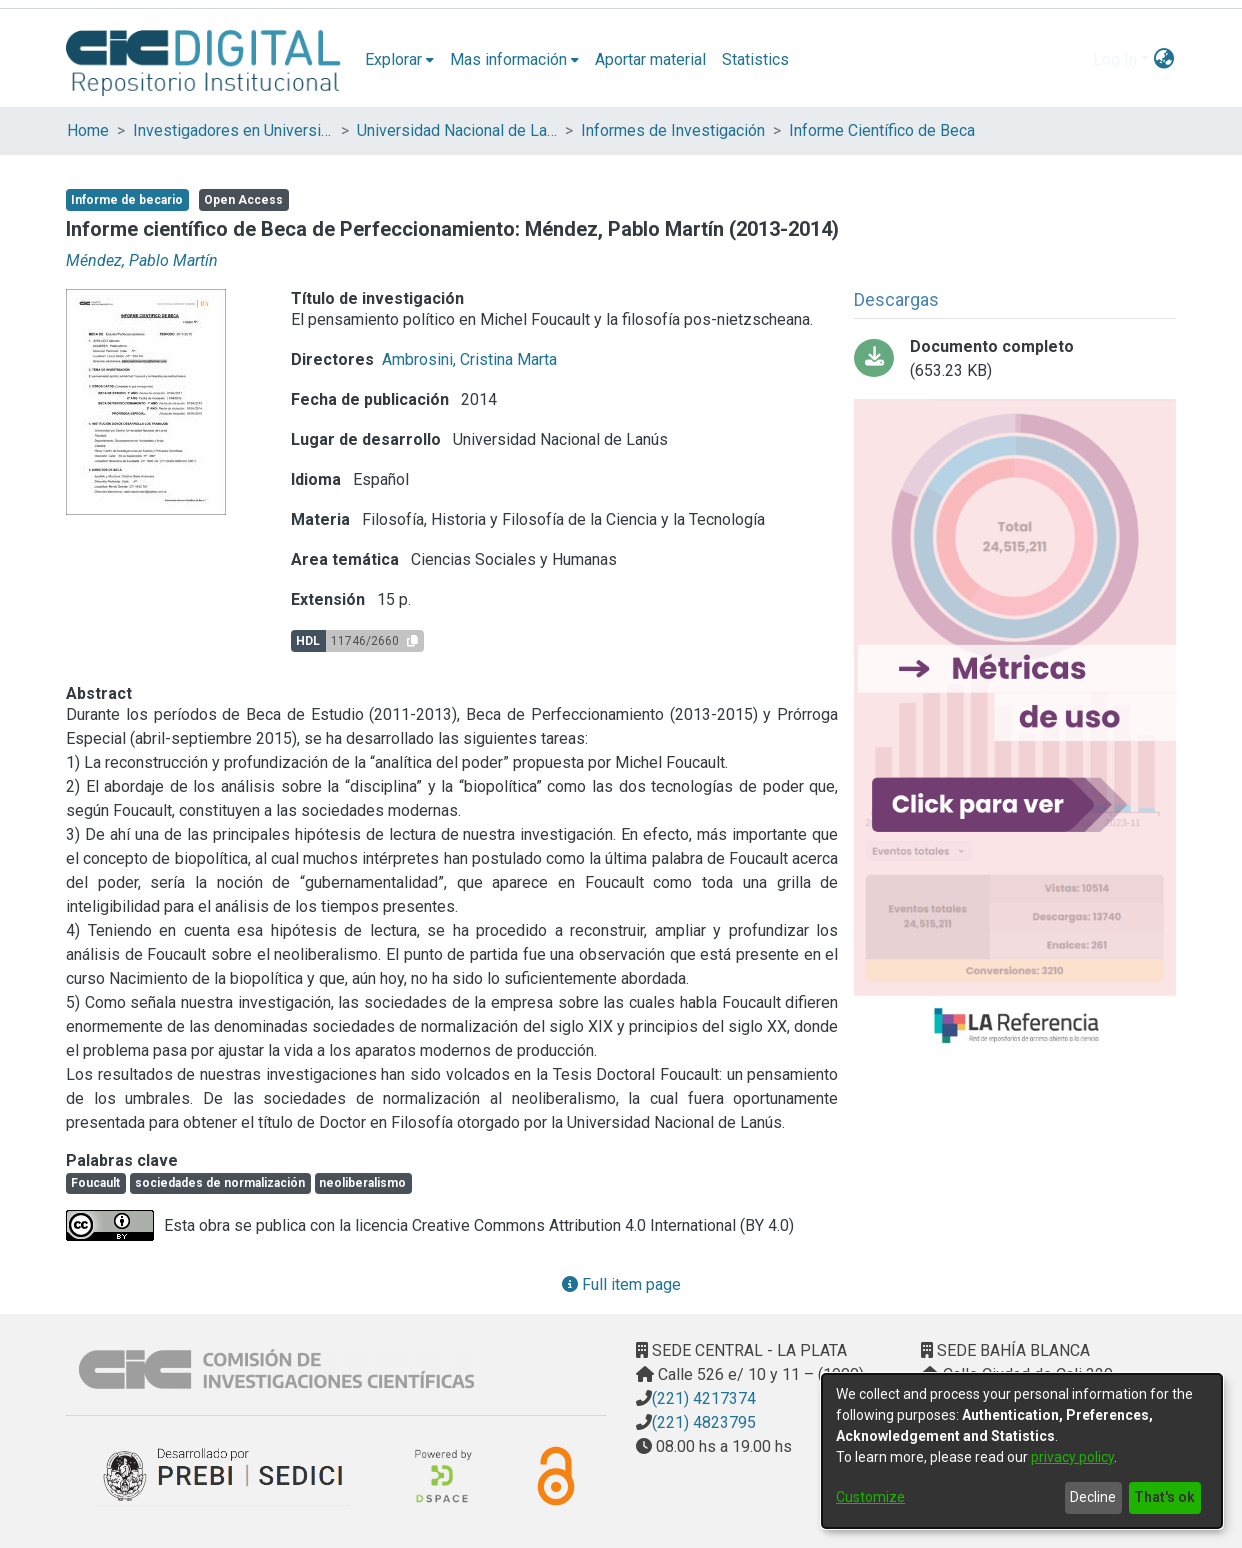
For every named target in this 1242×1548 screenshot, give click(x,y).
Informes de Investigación (673, 130)
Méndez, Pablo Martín (142, 260)
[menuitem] (399, 60)
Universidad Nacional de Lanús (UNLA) (457, 130)
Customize (870, 1497)
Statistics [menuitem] (755, 59)
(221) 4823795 (704, 1422)
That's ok (1164, 1497)
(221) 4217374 (704, 1398)
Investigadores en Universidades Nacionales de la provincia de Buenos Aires (233, 130)
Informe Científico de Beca (882, 130)
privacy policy (1072, 1457)
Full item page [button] (621, 1284)
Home (88, 130)
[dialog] (1022, 1451)
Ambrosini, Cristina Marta (469, 359)
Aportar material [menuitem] (650, 59)
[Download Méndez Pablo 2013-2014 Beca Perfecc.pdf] (1015, 359)
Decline (1093, 1497)
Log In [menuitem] (1115, 59)
